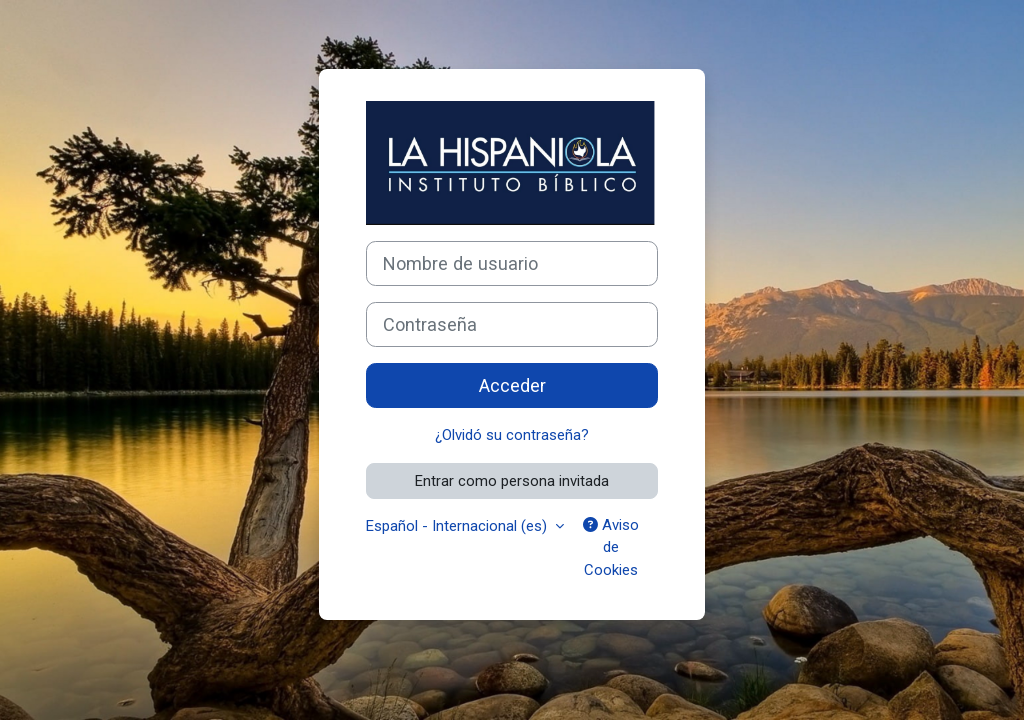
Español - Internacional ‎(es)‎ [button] (458, 526)
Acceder (512, 385)
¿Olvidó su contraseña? (512, 435)
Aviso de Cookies (611, 547)
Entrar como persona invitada (512, 481)
